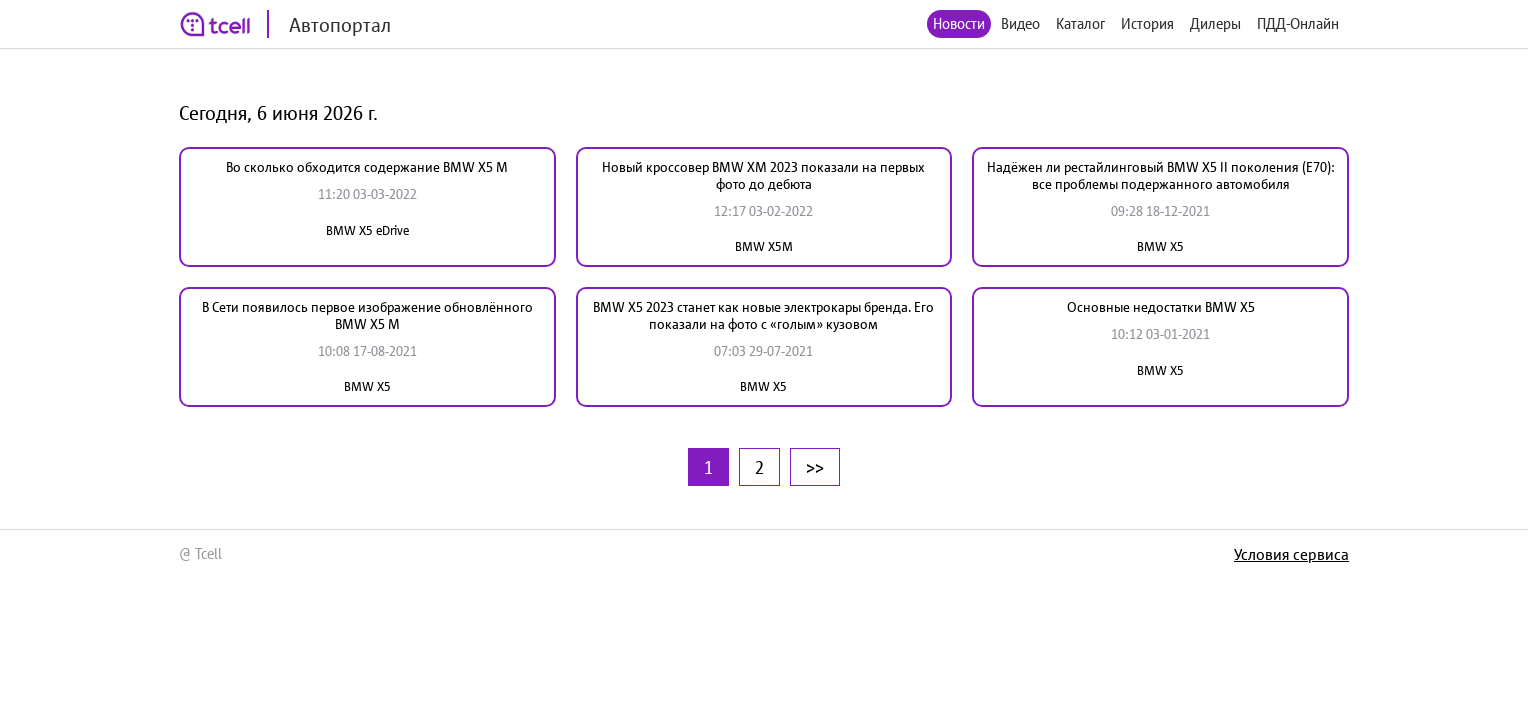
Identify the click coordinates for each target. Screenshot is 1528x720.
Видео (1020, 23)
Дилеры (1215, 23)
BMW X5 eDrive (367, 230)
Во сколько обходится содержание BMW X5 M (367, 167)
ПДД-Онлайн (1298, 23)
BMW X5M (764, 246)
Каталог (1080, 23)
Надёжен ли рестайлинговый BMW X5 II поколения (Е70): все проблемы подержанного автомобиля (1161, 175)
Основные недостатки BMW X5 (1161, 307)
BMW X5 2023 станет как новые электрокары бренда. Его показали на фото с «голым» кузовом (763, 315)
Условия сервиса (1291, 554)
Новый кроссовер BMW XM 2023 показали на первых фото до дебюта (763, 175)
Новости (959, 23)
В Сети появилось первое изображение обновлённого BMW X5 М (367, 315)
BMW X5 (1160, 246)
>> (815, 467)
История (1147, 23)
